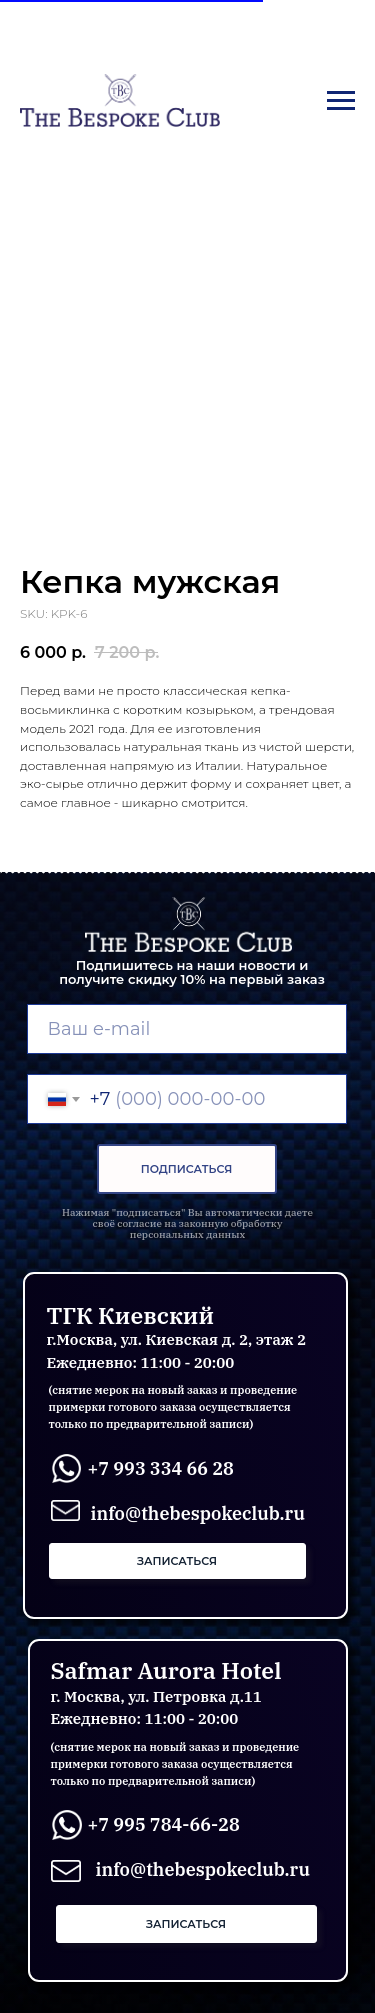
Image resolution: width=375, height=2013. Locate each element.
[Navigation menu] (341, 101)
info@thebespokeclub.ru (203, 1869)
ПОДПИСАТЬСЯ (187, 1169)
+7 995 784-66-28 (164, 1824)
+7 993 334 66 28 (161, 1468)
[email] (187, 1029)
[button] (177, 1561)
